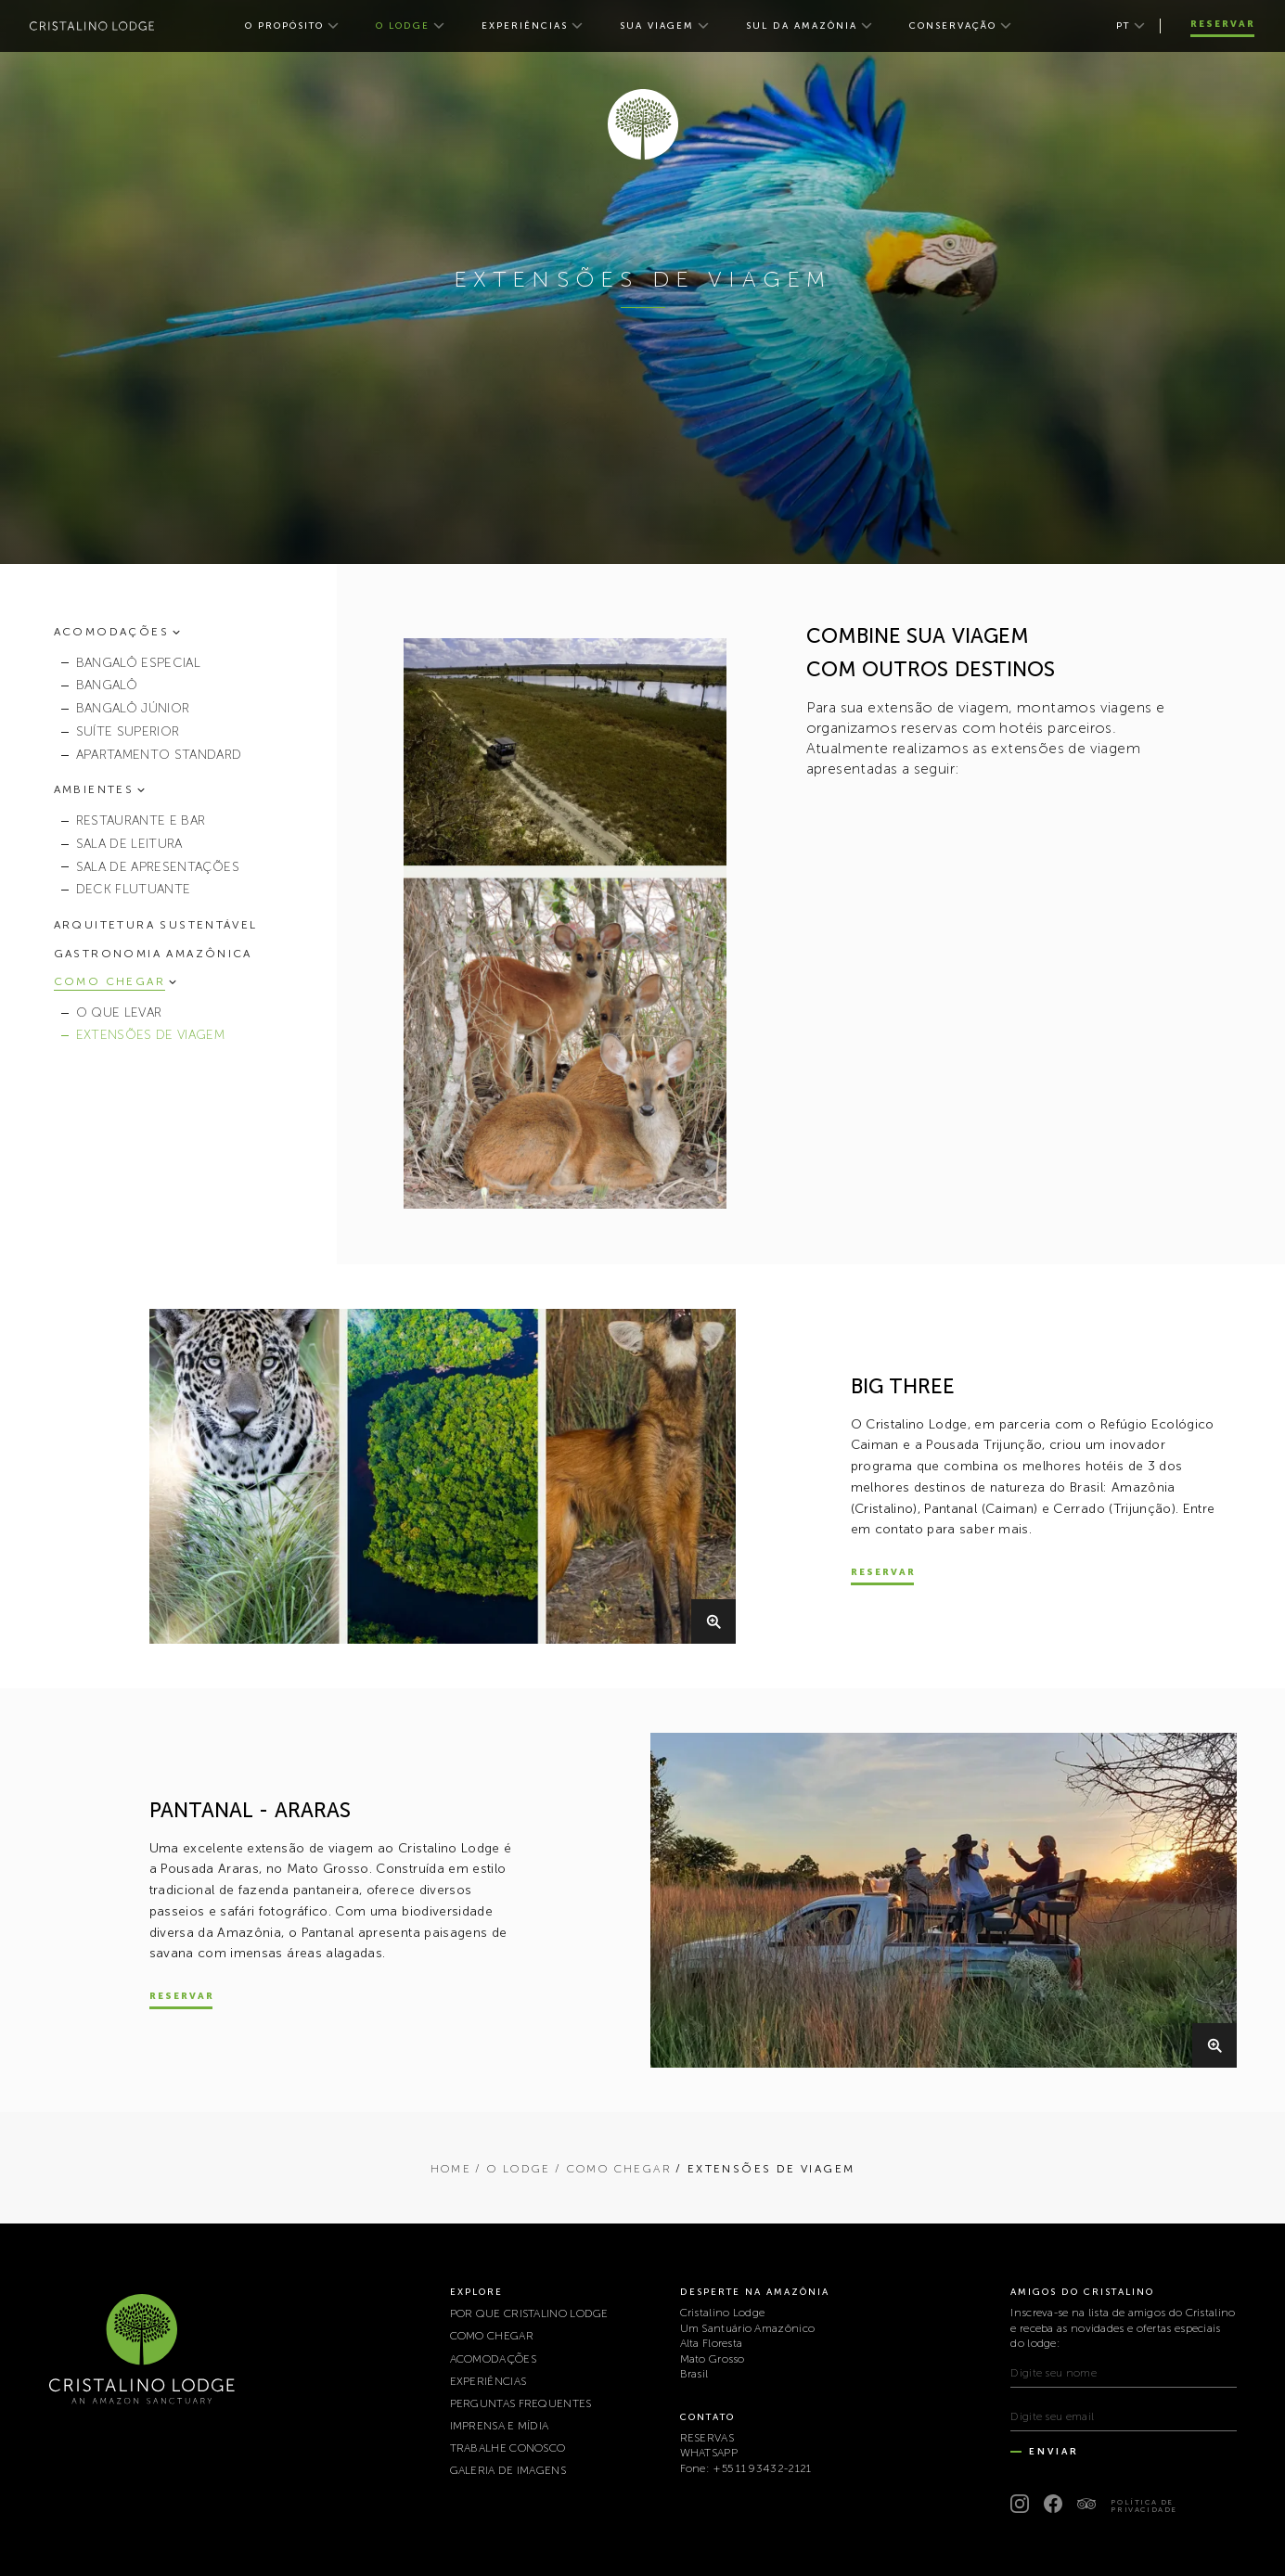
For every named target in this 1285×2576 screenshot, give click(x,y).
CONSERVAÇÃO (952, 26)
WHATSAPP (709, 2452)
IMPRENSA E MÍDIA (499, 2425)
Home (451, 2168)
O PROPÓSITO (284, 26)
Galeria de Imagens (508, 2470)
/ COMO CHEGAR (613, 2168)
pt (1123, 26)
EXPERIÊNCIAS (525, 26)
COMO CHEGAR (491, 2335)
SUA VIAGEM (657, 26)
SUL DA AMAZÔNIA (801, 26)
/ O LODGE (513, 2168)
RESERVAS (707, 2437)
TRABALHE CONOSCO (508, 2447)
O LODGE (403, 26)
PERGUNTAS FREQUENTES (521, 2403)
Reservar (1222, 24)
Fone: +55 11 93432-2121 (746, 2468)
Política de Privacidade (1144, 2505)
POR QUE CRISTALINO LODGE (529, 2313)
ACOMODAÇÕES (493, 2358)
